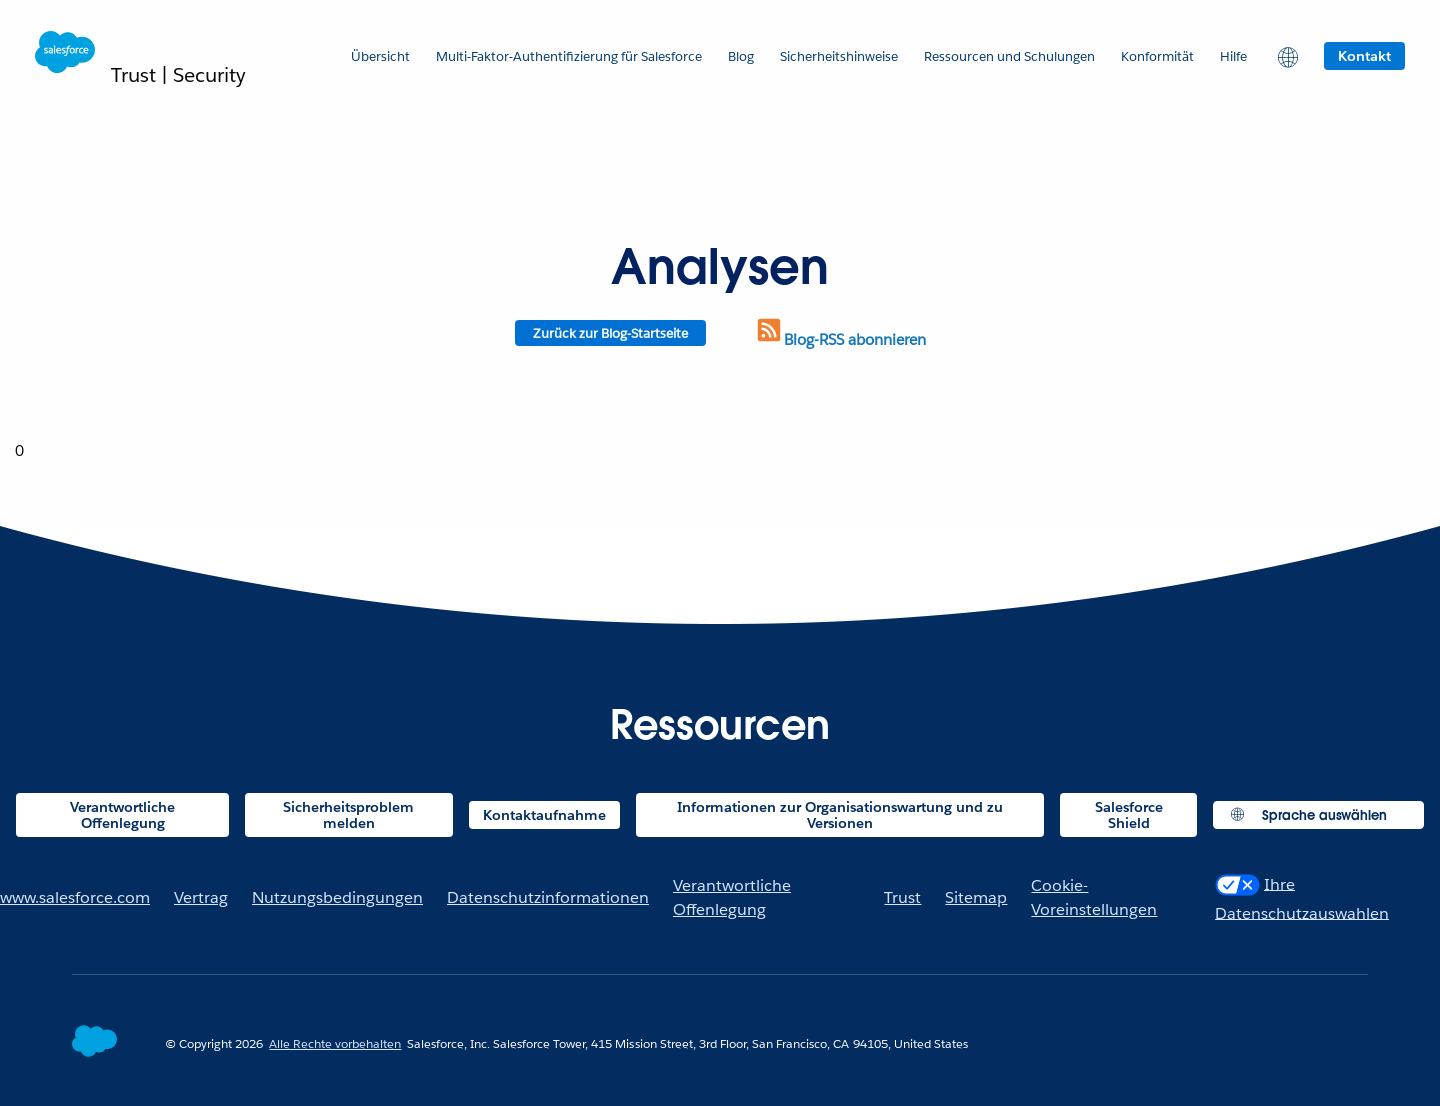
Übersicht (380, 56)
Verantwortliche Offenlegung (122, 815)
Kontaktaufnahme (544, 815)
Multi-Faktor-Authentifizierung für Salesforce (569, 56)
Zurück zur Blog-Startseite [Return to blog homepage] (610, 333)
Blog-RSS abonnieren (840, 339)
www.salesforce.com (75, 897)
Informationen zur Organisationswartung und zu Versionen (840, 815)
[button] (1285, 56)
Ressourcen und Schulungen (1009, 56)
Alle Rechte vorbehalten (335, 1043)
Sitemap (976, 897)
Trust (902, 897)
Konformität (1157, 56)
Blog (741, 56)
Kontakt (1364, 56)
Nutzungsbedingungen (337, 897)
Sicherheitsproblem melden (348, 815)
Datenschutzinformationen (548, 897)
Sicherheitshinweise (839, 56)
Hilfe (1233, 56)
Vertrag (201, 897)
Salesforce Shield (1129, 815)
